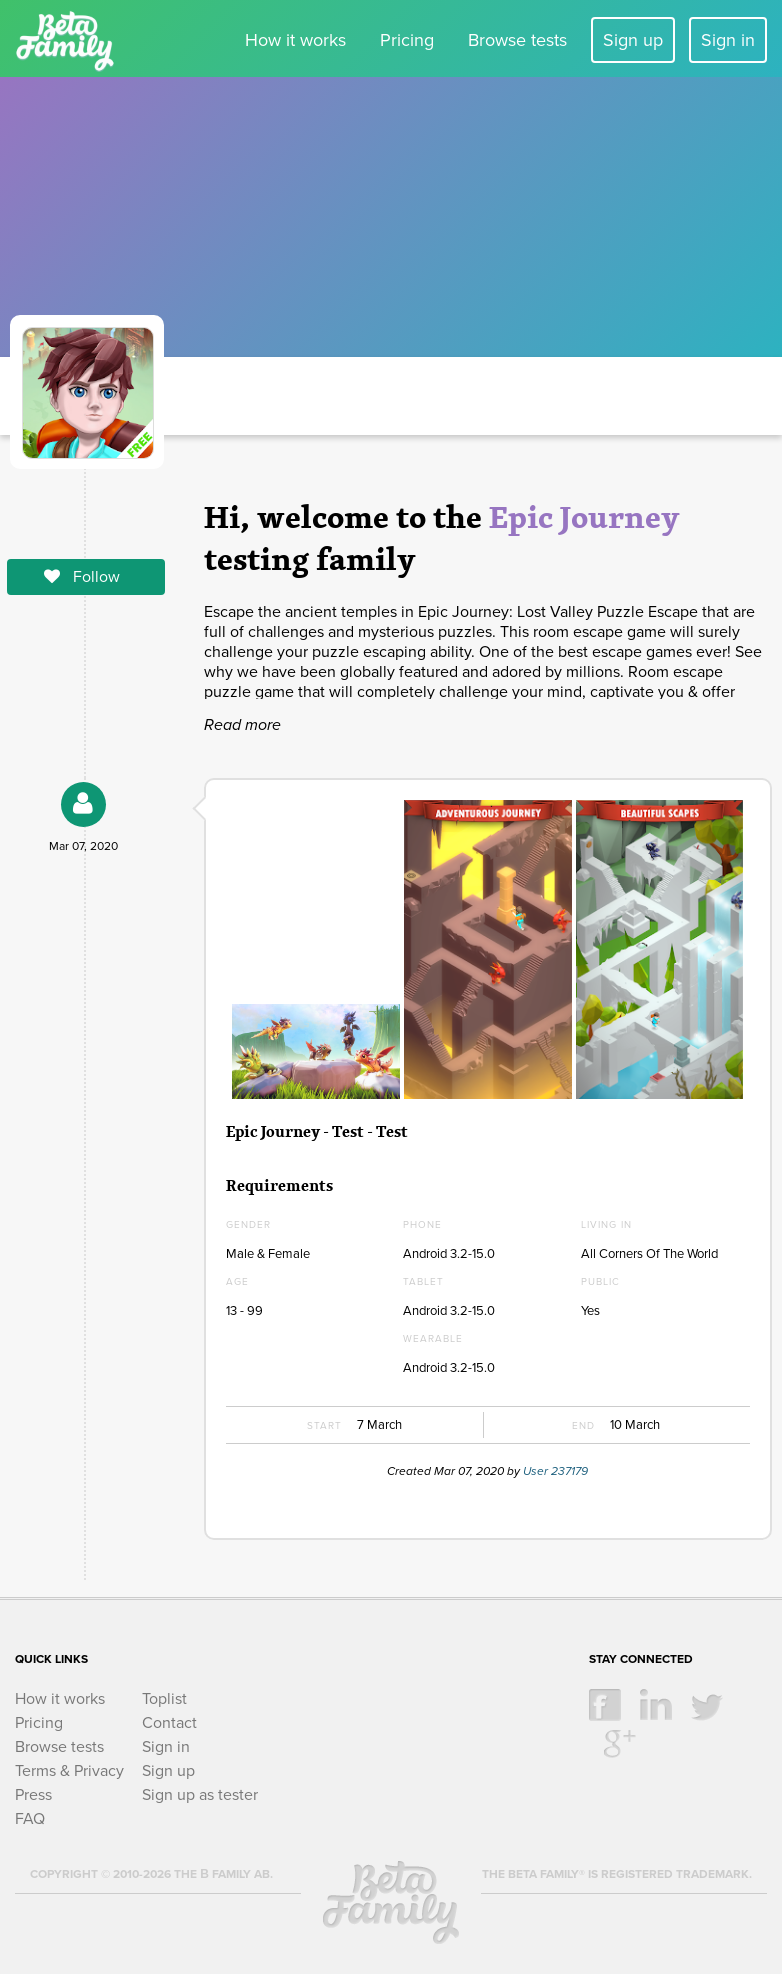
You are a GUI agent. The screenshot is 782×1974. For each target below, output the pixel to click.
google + (620, 1742)
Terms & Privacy (69, 1771)
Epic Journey (584, 516)
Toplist (164, 1699)
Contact (169, 1723)
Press (33, 1795)
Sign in (728, 40)
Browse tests (517, 40)
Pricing (407, 40)
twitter (707, 1705)
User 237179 (555, 1471)
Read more (242, 725)
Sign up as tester (200, 1795)
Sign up (633, 40)
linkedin (656, 1705)
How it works (295, 40)
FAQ (30, 1819)
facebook (605, 1705)
